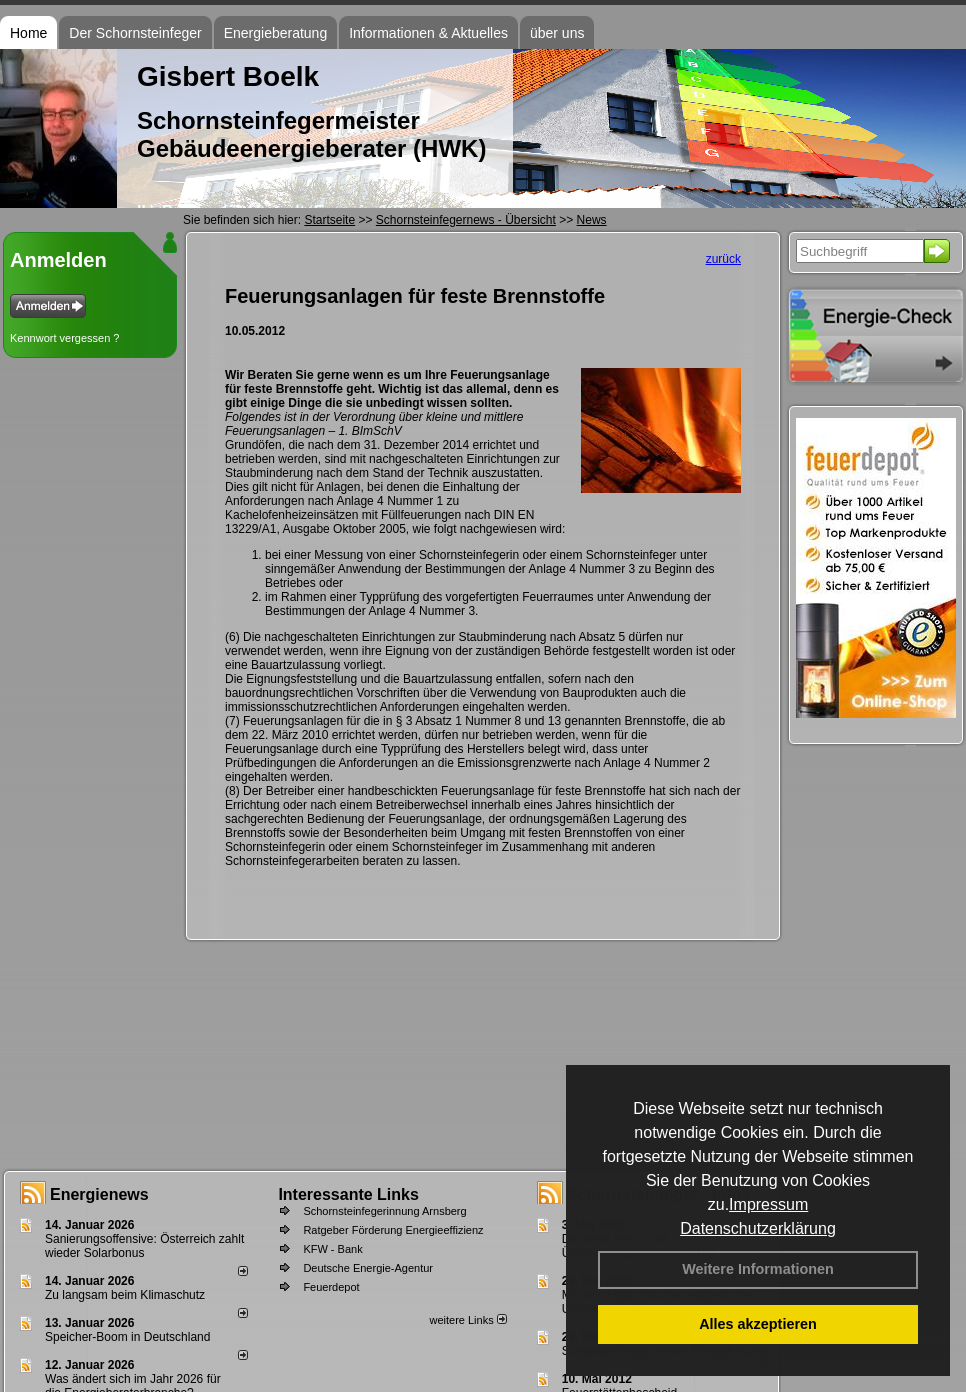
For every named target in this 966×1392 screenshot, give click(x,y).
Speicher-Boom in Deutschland (127, 1337)
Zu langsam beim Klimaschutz (125, 1295)
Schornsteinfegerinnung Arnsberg (384, 1211)
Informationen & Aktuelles (428, 33)
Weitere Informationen (758, 1269)
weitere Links (467, 1320)
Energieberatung (276, 33)
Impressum (768, 1204)
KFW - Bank (332, 1249)
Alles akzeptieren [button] (758, 1324)
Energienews (99, 1194)
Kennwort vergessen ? (64, 338)
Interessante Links (348, 1194)
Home (28, 33)
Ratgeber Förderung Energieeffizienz (393, 1230)
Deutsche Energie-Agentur (368, 1268)
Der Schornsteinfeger (135, 33)
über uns (557, 33)
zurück (723, 259)
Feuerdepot (331, 1287)
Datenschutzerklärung (758, 1228)
